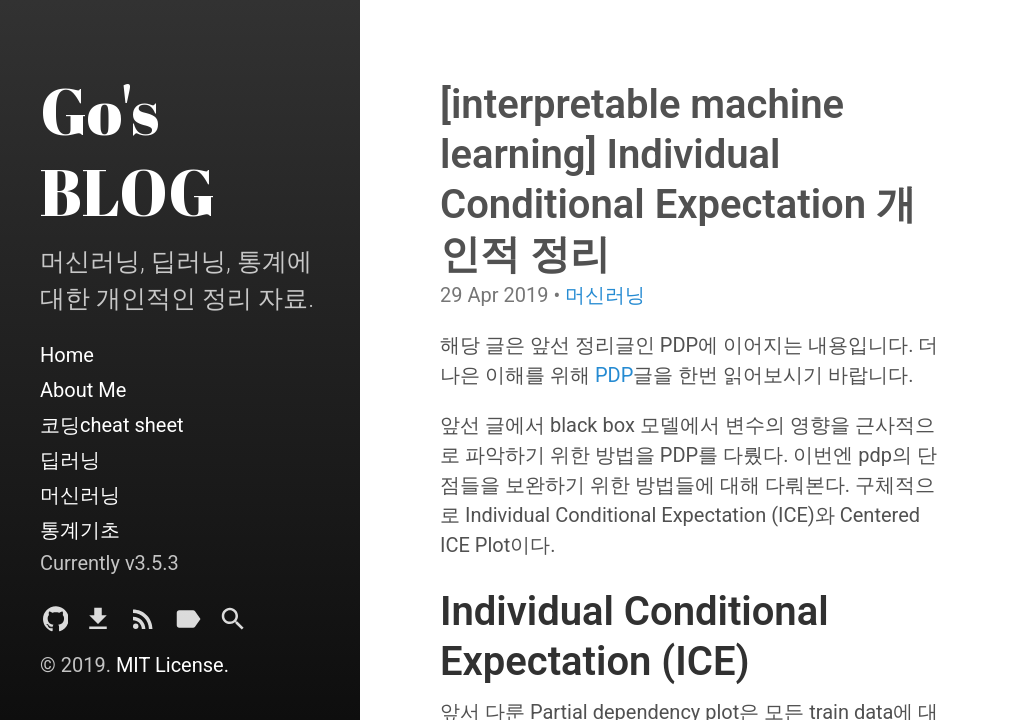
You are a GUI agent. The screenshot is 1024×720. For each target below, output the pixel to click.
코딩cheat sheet (112, 425)
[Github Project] (56, 624)
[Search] (233, 624)
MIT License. (172, 665)
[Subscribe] (143, 624)
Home (67, 355)
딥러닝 (70, 460)
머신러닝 (80, 495)
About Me (83, 390)
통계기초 (80, 530)
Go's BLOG (127, 150)
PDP (614, 375)
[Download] (98, 624)
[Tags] (188, 624)
